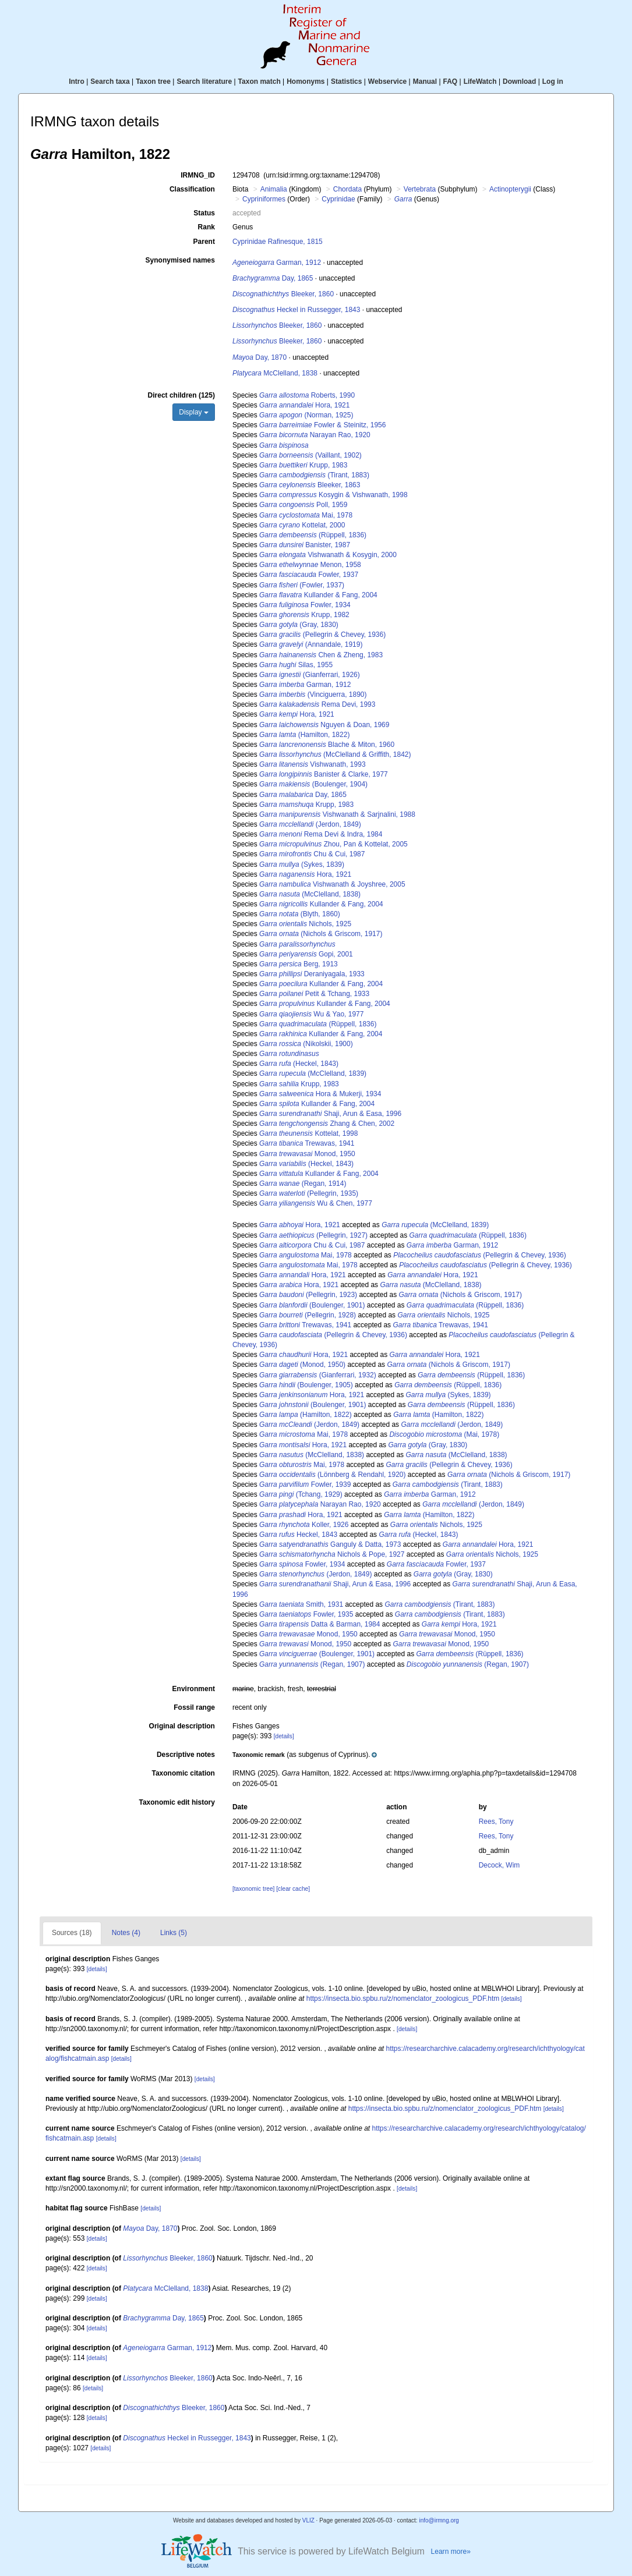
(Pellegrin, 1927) (313, 1235)
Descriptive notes (186, 1755)
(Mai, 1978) (444, 1434)
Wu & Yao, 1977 (311, 1014)
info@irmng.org (439, 2520)
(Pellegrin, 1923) (308, 1295)
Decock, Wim (499, 1865)
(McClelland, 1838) (310, 894)
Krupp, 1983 (303, 465)
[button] (304, 1755)
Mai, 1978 (305, 515)
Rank (206, 227)
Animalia (273, 189)
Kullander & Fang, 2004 (318, 595)
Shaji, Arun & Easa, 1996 (330, 1114)
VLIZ (308, 2520)
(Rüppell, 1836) (312, 535)
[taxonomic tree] (253, 1889)
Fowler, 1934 (305, 605)
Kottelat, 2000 (302, 525)
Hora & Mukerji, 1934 (320, 1094)
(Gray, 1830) (298, 625)
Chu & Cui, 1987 (312, 854)
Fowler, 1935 (306, 1614)
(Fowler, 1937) (301, 585)
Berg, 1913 (298, 964)
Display (194, 412)
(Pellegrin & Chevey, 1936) (322, 634)
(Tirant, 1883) (314, 475)
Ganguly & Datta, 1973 (330, 1544)
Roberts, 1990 (307, 395)
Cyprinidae (338, 199)
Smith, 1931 (301, 1604)
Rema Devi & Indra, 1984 (320, 834)
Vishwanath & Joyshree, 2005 (332, 884)
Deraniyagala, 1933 (312, 974)
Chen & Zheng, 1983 (321, 655)
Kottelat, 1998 (308, 1133)
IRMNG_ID (198, 175)
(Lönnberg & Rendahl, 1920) (332, 1475)
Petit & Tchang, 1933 (314, 994)
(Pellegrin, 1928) (307, 1315)
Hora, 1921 (304, 405)
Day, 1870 (259, 357)
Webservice (387, 81)
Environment (193, 1689)
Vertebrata (420, 189)
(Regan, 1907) (312, 1664)
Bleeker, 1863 (309, 485)
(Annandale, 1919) (310, 644)
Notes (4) (126, 1933)
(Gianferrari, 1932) (317, 1375)
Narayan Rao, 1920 (314, 435)
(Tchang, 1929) (301, 1494)
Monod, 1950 (307, 1154)
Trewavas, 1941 (306, 1143)
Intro (76, 81)
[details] (284, 1736)
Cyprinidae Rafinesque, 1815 (277, 242)
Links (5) (173, 1933)
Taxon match (259, 81)
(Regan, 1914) (302, 1183)
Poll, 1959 (303, 505)
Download (519, 81)
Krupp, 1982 (304, 615)
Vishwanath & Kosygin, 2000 (328, 555)
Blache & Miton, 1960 (326, 744)
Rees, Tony (496, 1821)
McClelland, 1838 (274, 373)
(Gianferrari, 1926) (309, 675)
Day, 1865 (272, 278)
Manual (425, 81)
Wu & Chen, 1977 (315, 1203)
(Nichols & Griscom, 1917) (320, 934)
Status (204, 213)
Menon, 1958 (310, 565)
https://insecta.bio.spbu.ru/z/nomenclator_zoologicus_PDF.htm (403, 1998)
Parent (204, 242)
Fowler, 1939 (305, 1484)
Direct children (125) (181, 395)
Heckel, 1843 (298, 1534)
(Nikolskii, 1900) (306, 1044)
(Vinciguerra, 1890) (313, 694)
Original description (182, 1726)
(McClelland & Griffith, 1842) (335, 754)
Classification (192, 189)
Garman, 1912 (276, 262)
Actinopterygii (510, 189)
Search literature (204, 81)
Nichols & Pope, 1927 (331, 1554)
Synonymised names (180, 260)
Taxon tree (153, 81)
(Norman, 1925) (306, 415)
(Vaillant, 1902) (310, 455)
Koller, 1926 (303, 1525)
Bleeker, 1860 (283, 294)
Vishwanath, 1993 (312, 764)
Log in (552, 81)
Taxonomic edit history (176, 1802)
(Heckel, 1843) (298, 1064)
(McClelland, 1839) (312, 1073)
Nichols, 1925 (305, 924)
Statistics (346, 81)
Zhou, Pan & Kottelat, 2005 (333, 844)
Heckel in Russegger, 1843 (296, 310)
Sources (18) (72, 1933)
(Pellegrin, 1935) (308, 1193)
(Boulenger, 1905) (306, 1385)
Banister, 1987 (304, 545)
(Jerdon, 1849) (310, 824)
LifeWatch (480, 81)
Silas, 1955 (296, 665)
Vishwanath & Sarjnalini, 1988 (337, 814)
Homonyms (305, 81)
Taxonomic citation (182, 1773)
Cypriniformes (263, 199)
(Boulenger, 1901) (312, 1305)
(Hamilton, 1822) (304, 735)
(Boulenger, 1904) (313, 784)
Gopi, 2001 (306, 954)
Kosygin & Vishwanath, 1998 (333, 495)
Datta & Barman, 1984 (319, 1624)
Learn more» (450, 2551)
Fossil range (194, 1707)
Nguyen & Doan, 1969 (324, 725)
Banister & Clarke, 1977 (323, 774)
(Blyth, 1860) (299, 914)
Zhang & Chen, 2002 (326, 1123)
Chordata (347, 189)
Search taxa (109, 81)
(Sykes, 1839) (301, 864)
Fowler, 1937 (308, 575)
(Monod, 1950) (302, 1364)
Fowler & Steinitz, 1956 (322, 425)
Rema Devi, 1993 (317, 704)
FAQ (450, 81)
